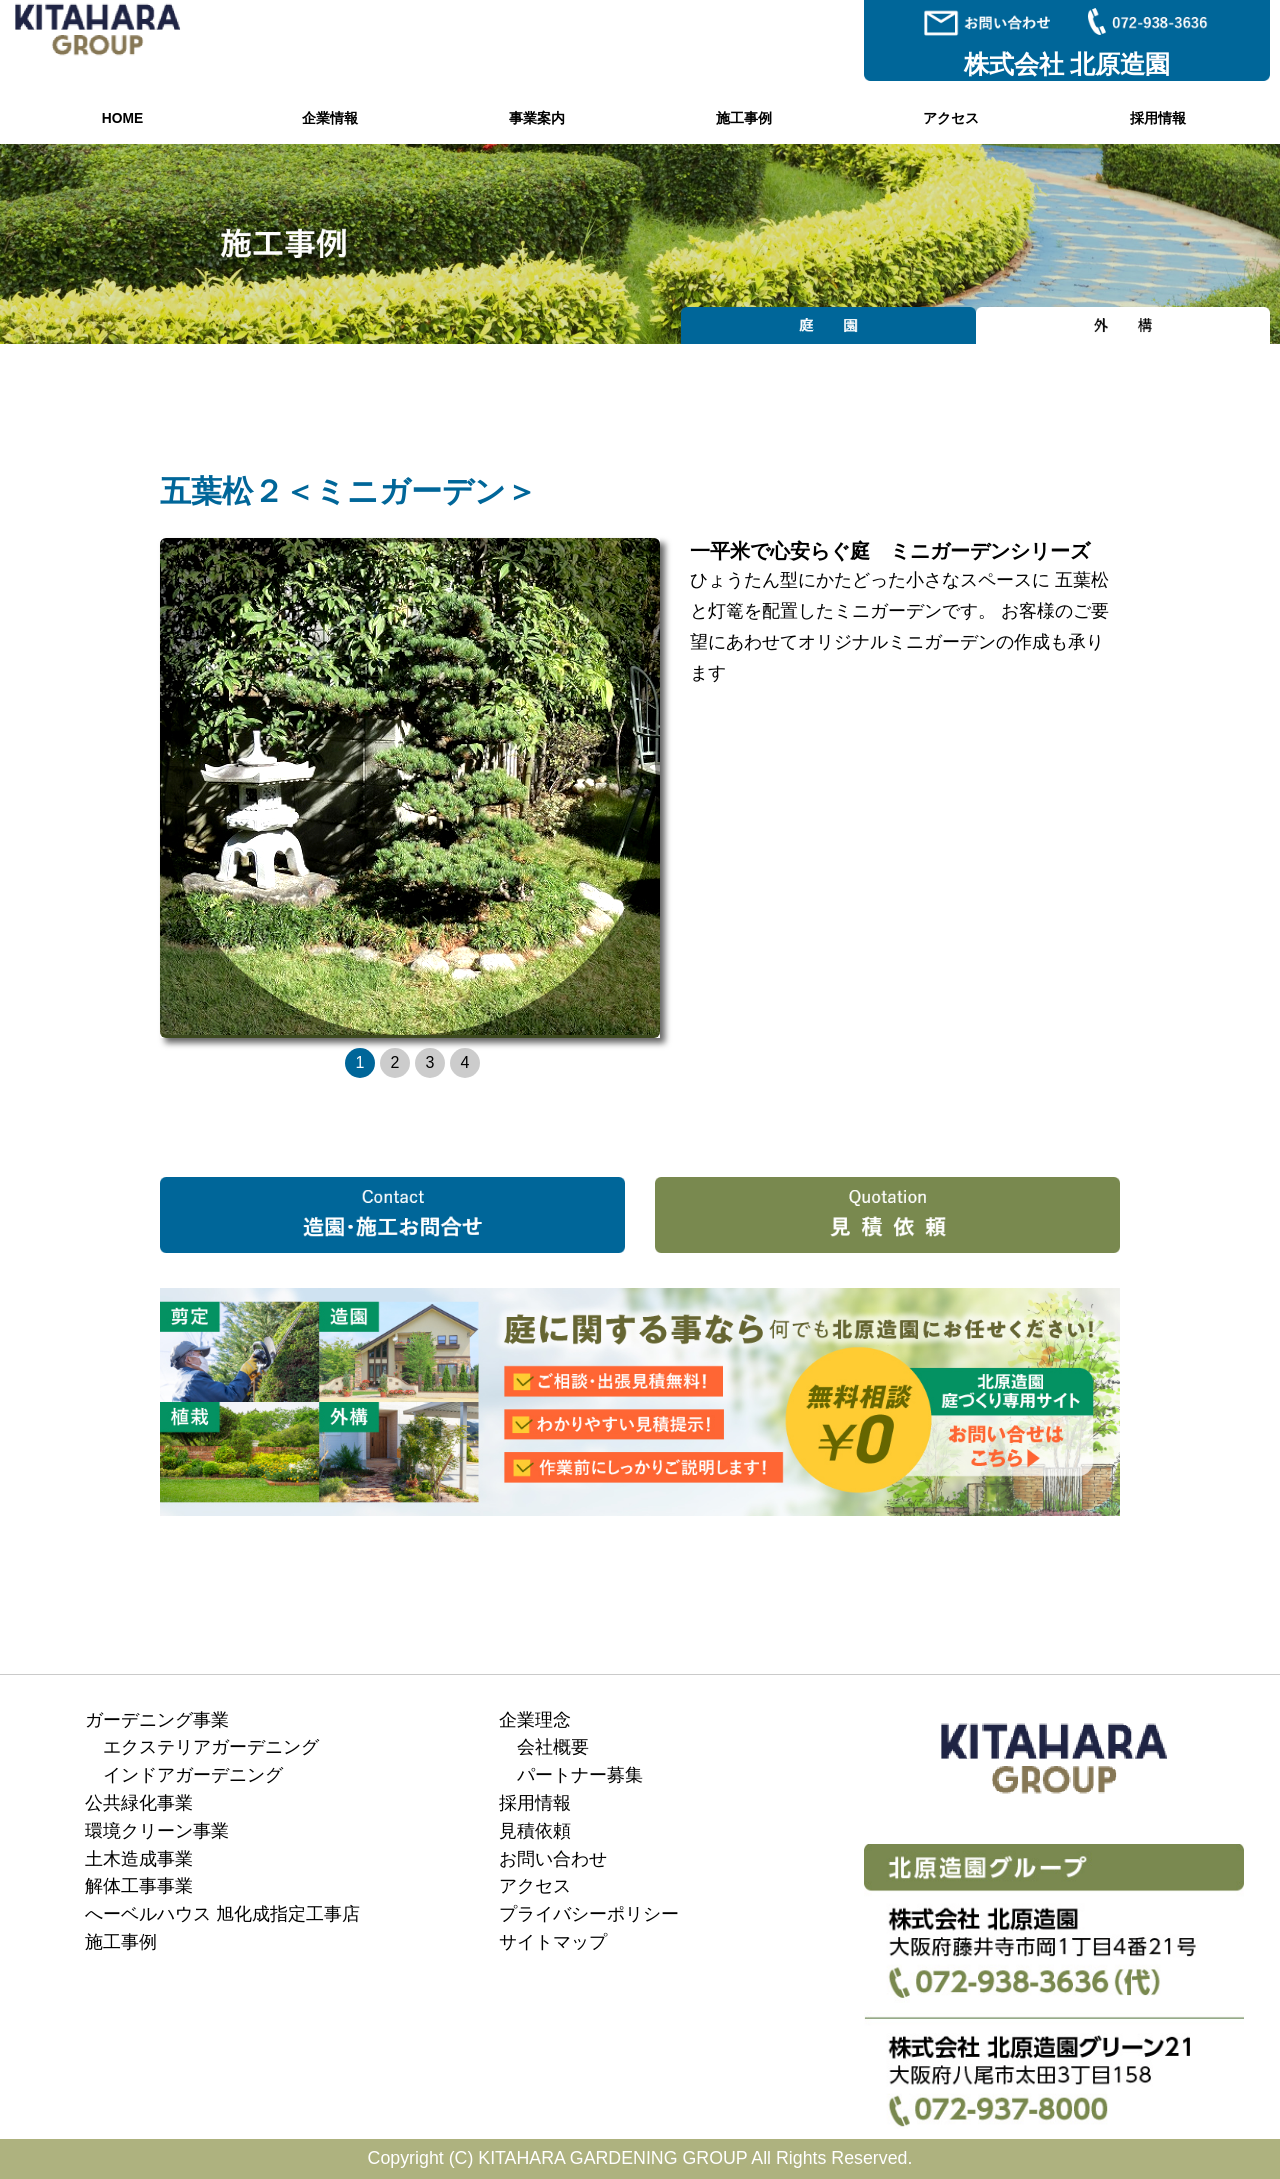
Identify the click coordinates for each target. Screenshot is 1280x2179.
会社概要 (553, 1747)
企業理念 (535, 1720)
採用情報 (1158, 118)
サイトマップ (553, 1942)
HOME (122, 118)
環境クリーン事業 (157, 1831)
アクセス (951, 118)
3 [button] (430, 1062)
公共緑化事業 (139, 1803)
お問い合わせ (553, 1859)
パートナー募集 (580, 1775)
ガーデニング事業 (157, 1720)
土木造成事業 (139, 1859)
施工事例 (744, 118)
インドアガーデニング (193, 1775)
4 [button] (465, 1062)
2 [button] (395, 1062)
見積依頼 (535, 1831)
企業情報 (330, 118)
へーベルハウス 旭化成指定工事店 (222, 1914)
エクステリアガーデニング (211, 1747)
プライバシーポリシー (589, 1914)
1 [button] (360, 1062)
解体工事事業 (139, 1886)
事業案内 (537, 118)
